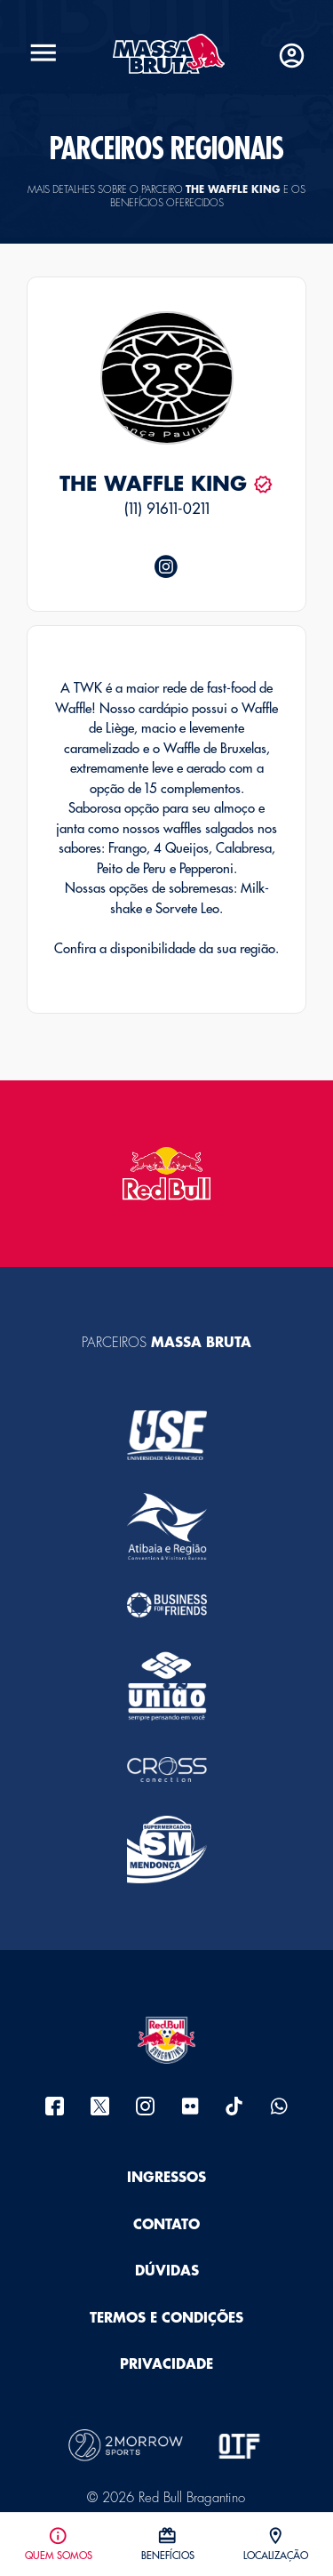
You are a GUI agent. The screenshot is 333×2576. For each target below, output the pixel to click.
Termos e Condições (166, 2318)
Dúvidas (167, 2271)
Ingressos (166, 2178)
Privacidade (166, 2364)
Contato (166, 2225)
